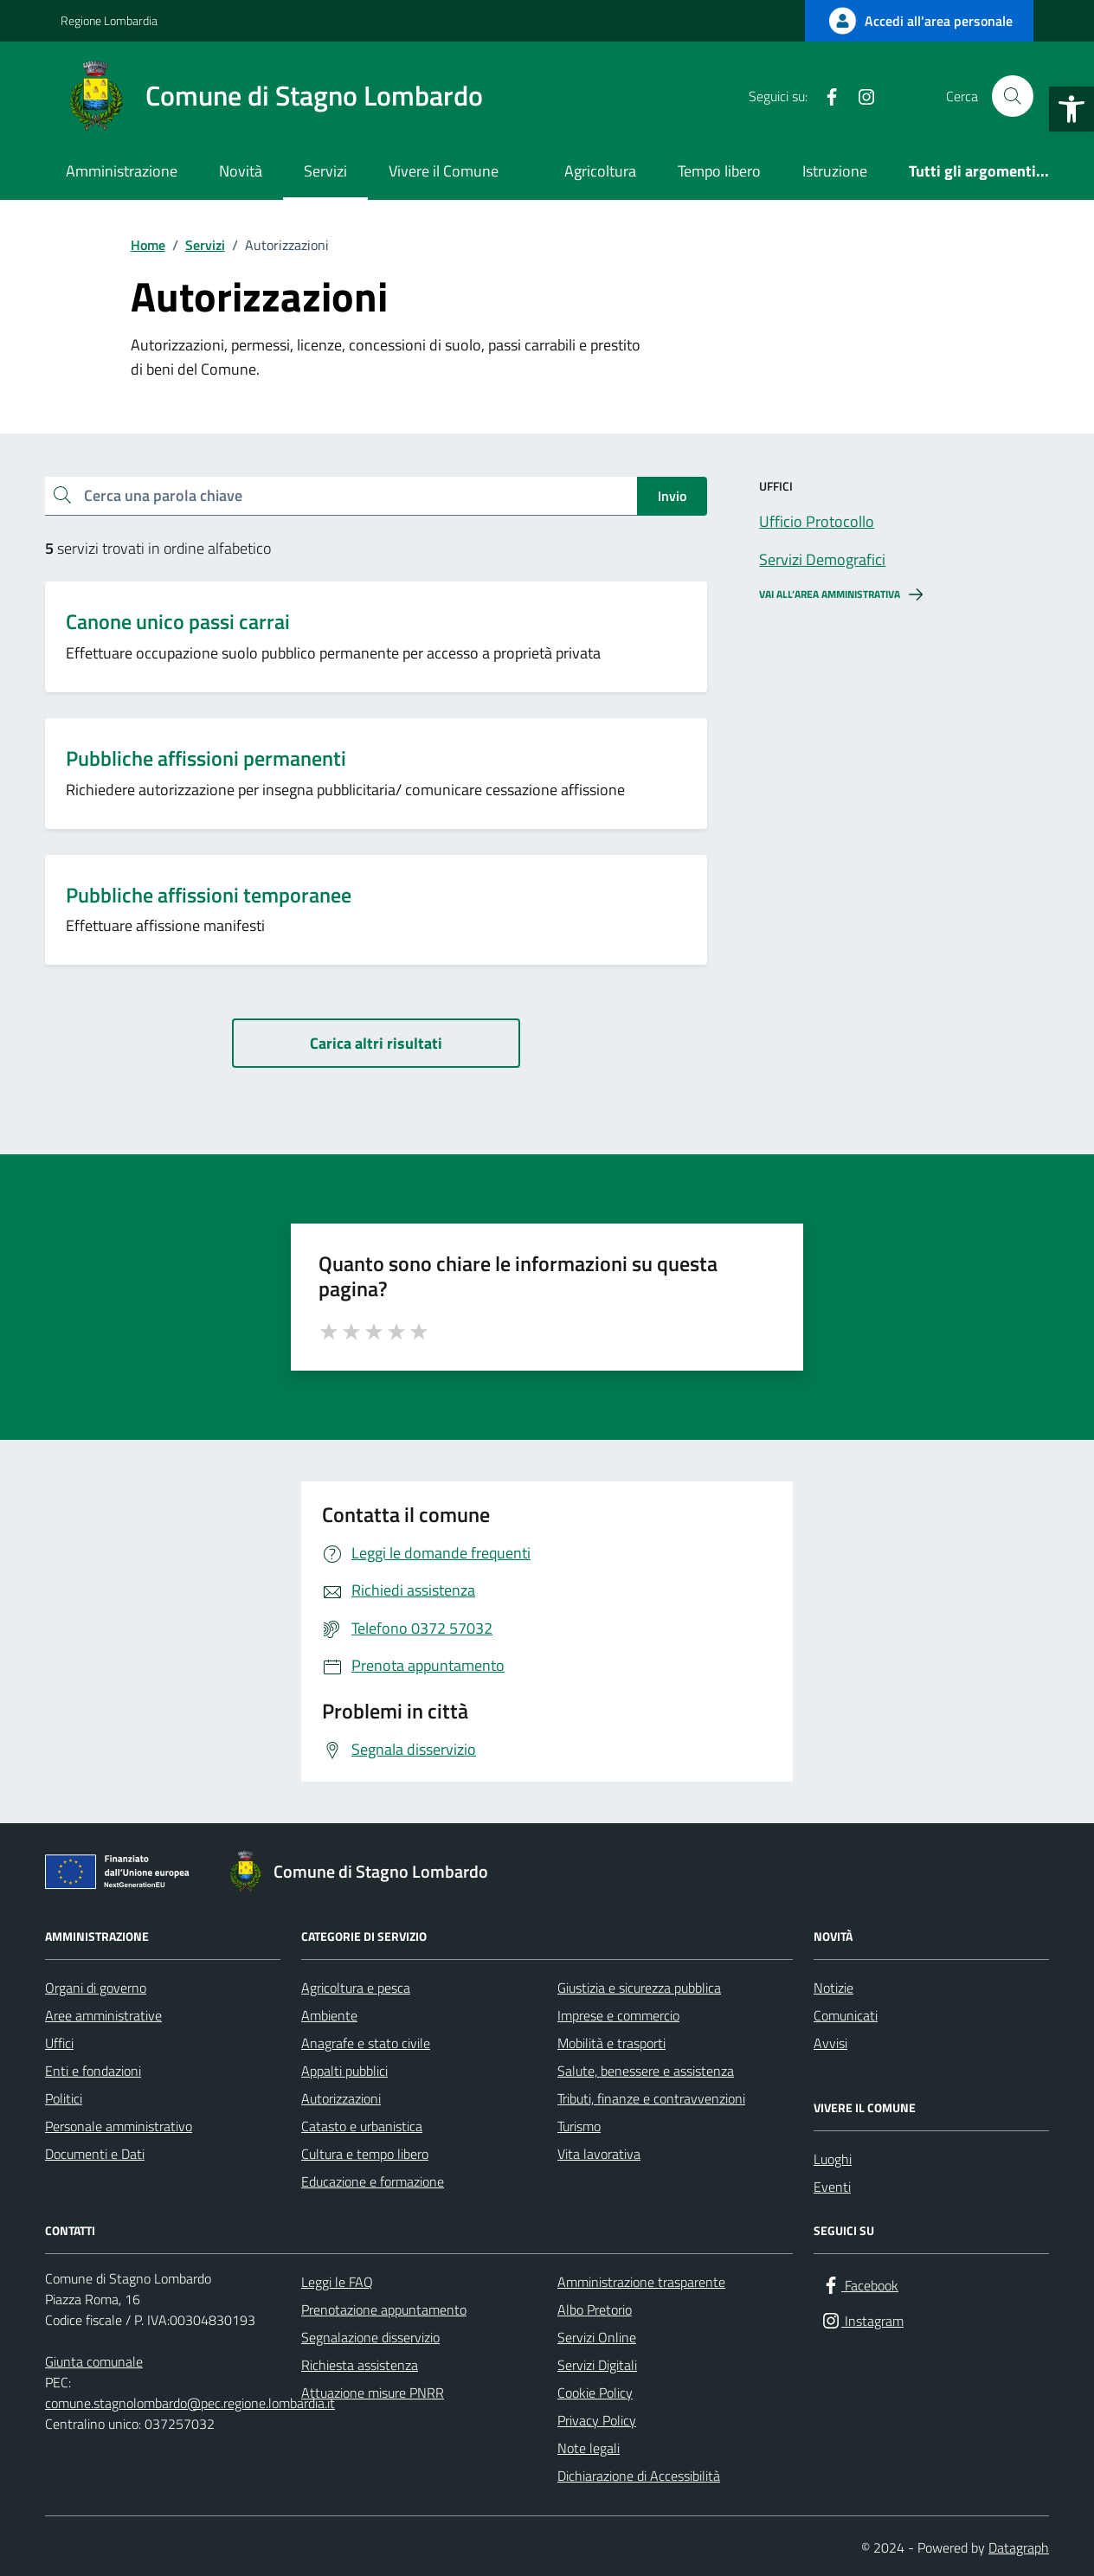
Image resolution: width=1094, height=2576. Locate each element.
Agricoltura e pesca (355, 1987)
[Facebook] (825, 96)
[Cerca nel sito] (1012, 96)
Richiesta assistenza (359, 2364)
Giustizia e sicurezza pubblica (639, 1987)
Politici (63, 2098)
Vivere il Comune (444, 171)
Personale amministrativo (118, 2126)
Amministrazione (121, 171)
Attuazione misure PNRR (372, 2392)
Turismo (579, 2126)
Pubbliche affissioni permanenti (206, 758)
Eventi (832, 2186)
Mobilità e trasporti (611, 2043)
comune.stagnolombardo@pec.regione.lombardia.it (190, 2403)
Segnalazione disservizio (370, 2337)
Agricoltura (600, 171)
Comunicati (846, 2015)
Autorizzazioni (341, 2098)
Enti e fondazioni (93, 2070)
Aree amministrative (103, 2015)
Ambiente (329, 2015)
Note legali (588, 2448)
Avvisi (830, 2043)
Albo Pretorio (594, 2309)
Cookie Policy (595, 2392)
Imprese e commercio (618, 2015)
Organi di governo (95, 1987)
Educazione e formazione (372, 2181)
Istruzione (834, 171)
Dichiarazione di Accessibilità (638, 2475)
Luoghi (833, 2159)
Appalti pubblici (344, 2070)
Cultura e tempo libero (364, 2153)
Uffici (59, 2043)
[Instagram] (859, 96)
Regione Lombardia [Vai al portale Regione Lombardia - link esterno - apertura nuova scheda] (109, 20)
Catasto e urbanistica (361, 2126)
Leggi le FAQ (337, 2281)
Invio (672, 495)
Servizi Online (596, 2337)
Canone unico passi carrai (178, 621)
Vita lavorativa (598, 2153)
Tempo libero (719, 171)
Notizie (833, 1987)
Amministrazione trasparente (641, 2281)
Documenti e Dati (95, 2153)
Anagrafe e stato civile (365, 2043)
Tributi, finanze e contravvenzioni (651, 2098)
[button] (1071, 109)
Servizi (325, 171)
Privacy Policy (596, 2420)
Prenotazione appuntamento (384, 2309)
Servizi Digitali (597, 2364)
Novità (240, 171)
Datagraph (1018, 2547)
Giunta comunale (94, 2361)
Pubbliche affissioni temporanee (208, 895)
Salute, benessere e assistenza (645, 2070)
